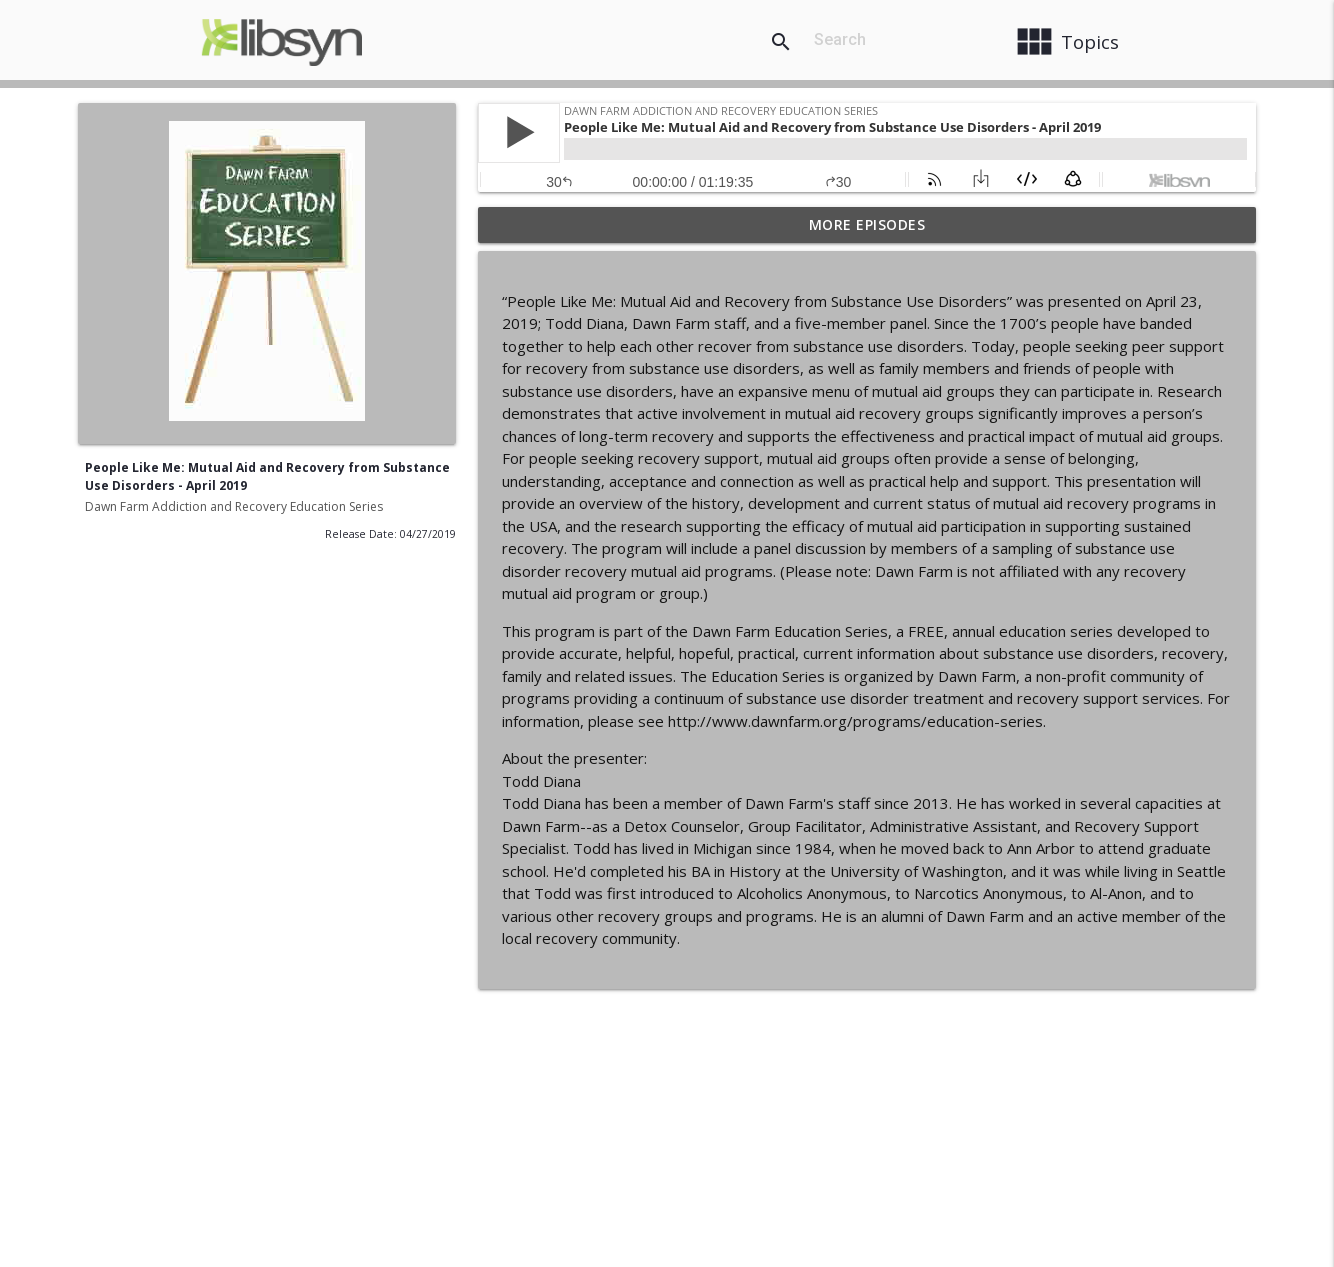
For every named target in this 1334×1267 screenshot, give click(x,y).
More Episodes (867, 224)
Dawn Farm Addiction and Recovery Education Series (234, 506)
